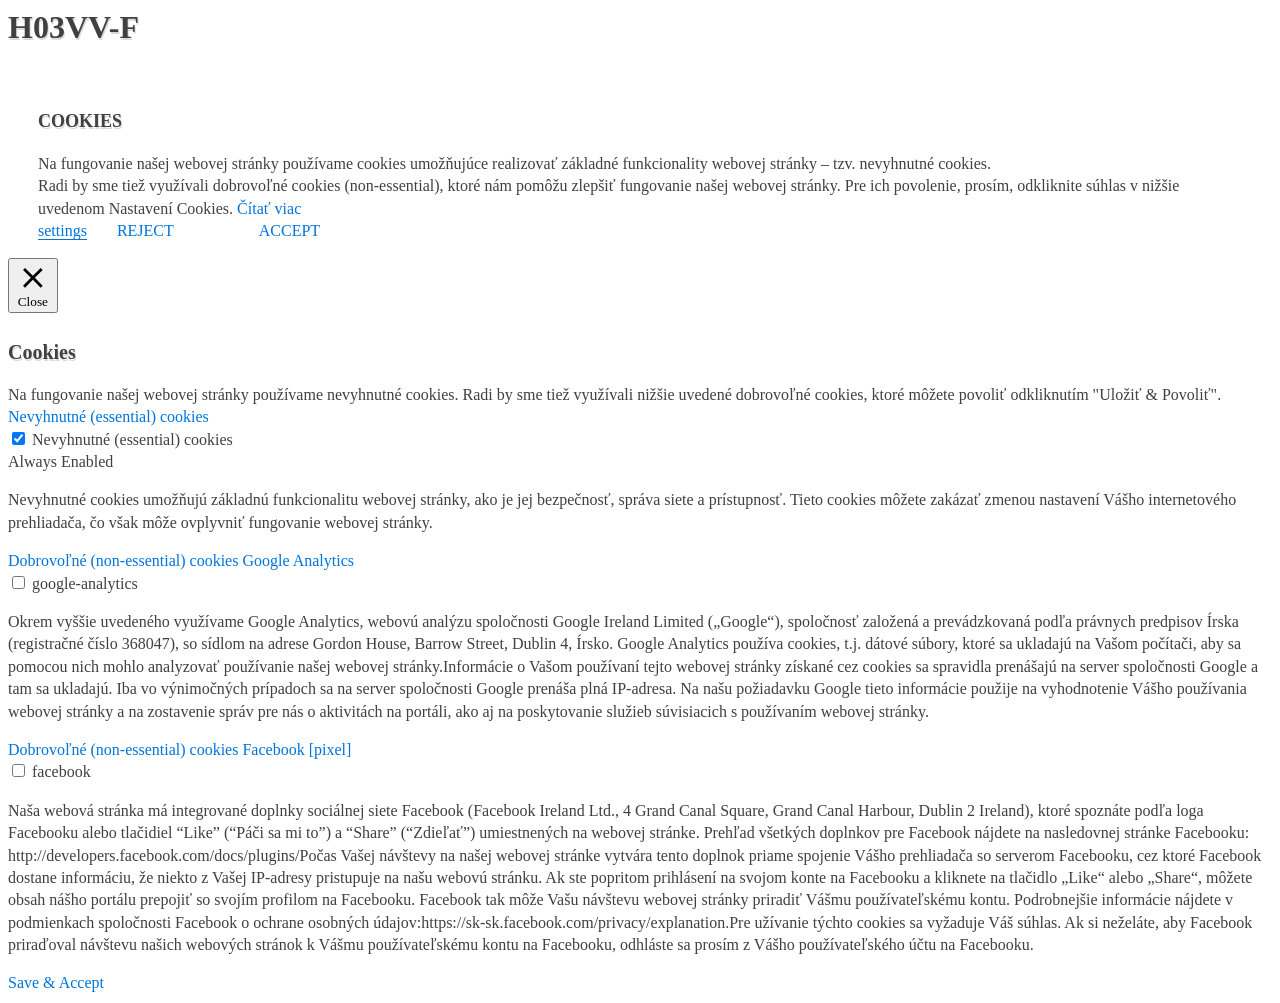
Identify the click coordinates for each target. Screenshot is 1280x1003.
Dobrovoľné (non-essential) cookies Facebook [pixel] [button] (179, 749)
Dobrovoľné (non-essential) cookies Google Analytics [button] (181, 560)
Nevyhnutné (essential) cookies (132, 439)
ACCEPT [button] (289, 230)
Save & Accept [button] (56, 982)
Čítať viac (269, 208)
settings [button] (62, 230)
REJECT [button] (145, 230)
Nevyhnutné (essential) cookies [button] (108, 416)
